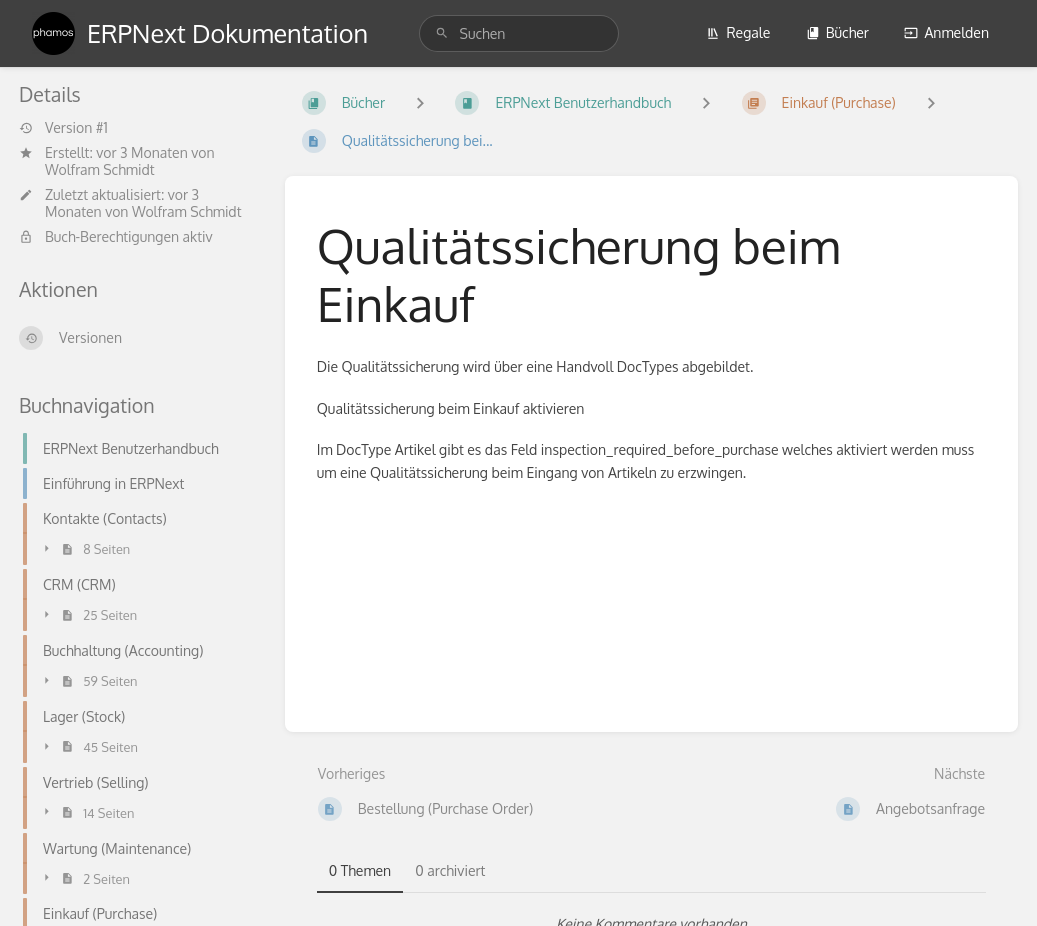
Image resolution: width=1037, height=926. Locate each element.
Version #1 (63, 128)
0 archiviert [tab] (450, 870)
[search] (519, 33)
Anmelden (946, 32)
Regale (738, 32)
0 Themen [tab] (360, 870)
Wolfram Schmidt (100, 169)
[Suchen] (442, 33)
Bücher (837, 32)
